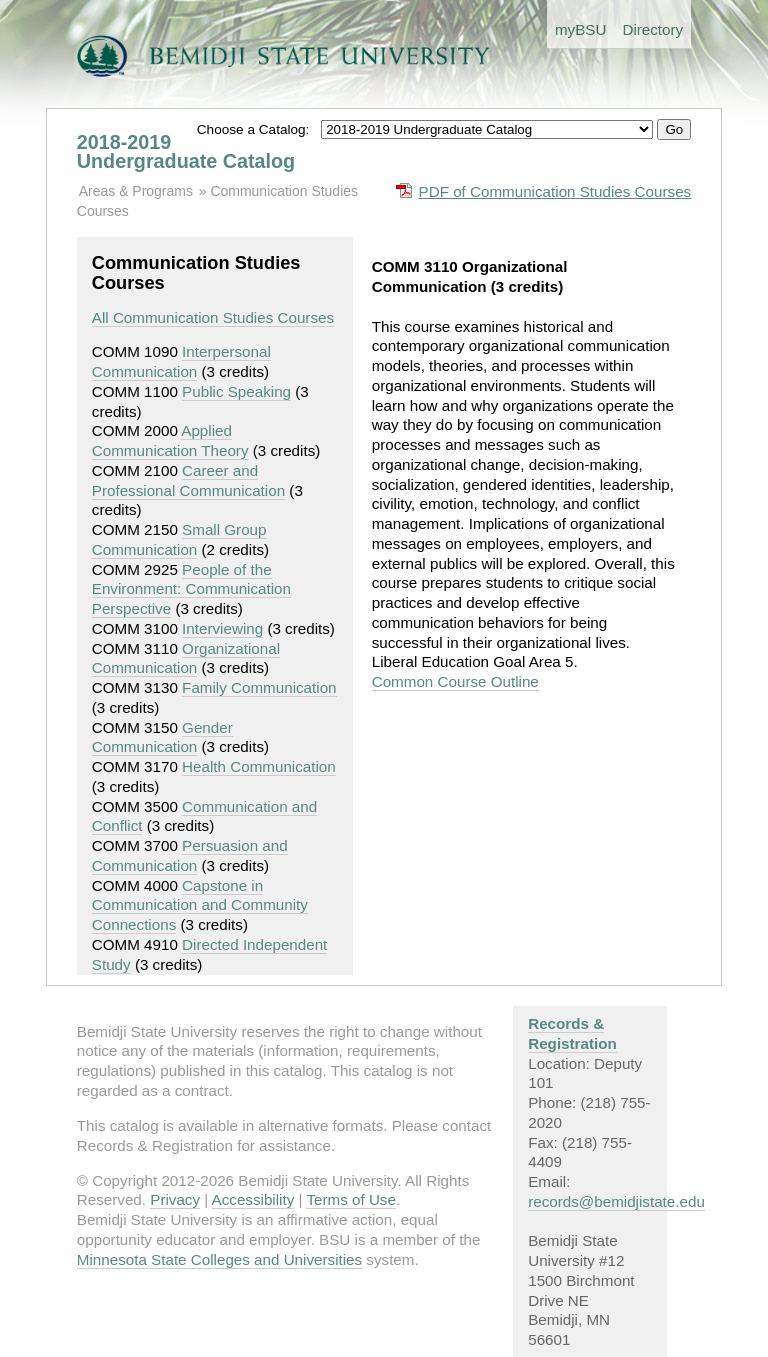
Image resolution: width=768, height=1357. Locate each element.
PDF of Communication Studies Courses (555, 191)
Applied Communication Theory (170, 440)
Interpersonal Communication (181, 361)
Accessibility (253, 1199)
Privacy (175, 1199)
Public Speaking (236, 391)
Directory (652, 29)
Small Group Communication (179, 539)
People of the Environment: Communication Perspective (191, 589)
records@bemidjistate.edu (616, 1201)
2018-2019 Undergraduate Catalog (186, 152)
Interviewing (222, 628)
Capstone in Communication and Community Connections (200, 905)
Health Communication (259, 766)
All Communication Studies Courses (213, 317)
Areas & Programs (136, 191)
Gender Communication (162, 737)
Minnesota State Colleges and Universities (219, 1259)
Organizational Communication (186, 658)
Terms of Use (350, 1199)
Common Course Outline (455, 681)
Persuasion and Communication (190, 855)
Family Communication (259, 687)
